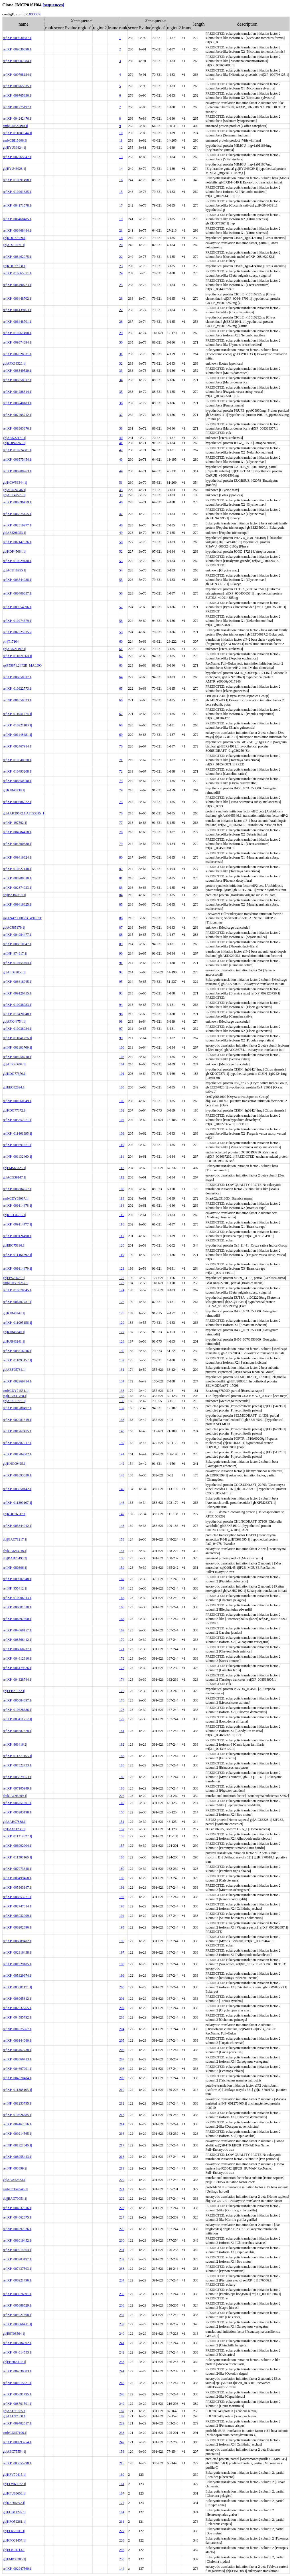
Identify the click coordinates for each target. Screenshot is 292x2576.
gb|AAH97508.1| (14, 2416)
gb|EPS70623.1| (14, 1278)
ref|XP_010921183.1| (17, 725)
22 (121, 257)
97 (121, 1029)
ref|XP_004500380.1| (17, 844)
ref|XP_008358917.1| (17, 380)
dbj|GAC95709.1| (15, 1796)
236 (121, 2305)
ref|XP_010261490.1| (17, 333)
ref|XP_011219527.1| (17, 1836)
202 (121, 2008)
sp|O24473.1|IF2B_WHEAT (22, 918)
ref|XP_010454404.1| (17, 963)
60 (121, 642)
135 (121, 1396)
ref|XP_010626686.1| (17, 1710)
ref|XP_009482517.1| (17, 2423)
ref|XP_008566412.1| (17, 1640)
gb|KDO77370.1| (14, 1074)
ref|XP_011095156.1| (17, 1323)
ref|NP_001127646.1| (17, 2145)
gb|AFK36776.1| (14, 1401)
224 (121, 2217)
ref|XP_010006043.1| (17, 1598)
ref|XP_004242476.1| (17, 118)
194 (121, 1916)
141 (121, 1454)
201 (121, 1999)
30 (121, 342)
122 (121, 1278)
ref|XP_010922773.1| (17, 689)
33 (121, 371)
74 (121, 790)
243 (121, 2362)
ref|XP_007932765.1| (17, 2008)
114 (121, 1206)
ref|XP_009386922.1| (17, 802)
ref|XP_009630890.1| (17, 49)
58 (121, 621)
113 (121, 1198)
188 (121, 1788)
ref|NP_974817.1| (15, 953)
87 (121, 928)
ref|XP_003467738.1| (17, 2050)
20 (121, 245)
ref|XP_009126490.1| (17, 1236)
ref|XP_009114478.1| (17, 1206)
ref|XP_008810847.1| (17, 944)
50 (121, 542)
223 (121, 2208)
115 (121, 1215)
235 (121, 2294)
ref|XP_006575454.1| (17, 459)
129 (121, 1323)
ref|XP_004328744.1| (17, 1680)
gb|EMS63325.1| (14, 1168)
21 (121, 230)
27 (121, 310)
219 (121, 2168)
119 (121, 1255)
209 (121, 2078)
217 (121, 2145)
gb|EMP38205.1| (14, 2559)
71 (121, 760)
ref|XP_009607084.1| (17, 61)
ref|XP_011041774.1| (17, 714)
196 (121, 1941)
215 (121, 2463)
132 (121, 1360)
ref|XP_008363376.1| (17, 428)
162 (121, 1579)
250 (121, 2559)
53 (121, 561)
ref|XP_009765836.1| (17, 95)
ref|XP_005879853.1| (17, 1777)
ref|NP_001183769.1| (17, 1047)
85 (121, 904)
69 (121, 735)
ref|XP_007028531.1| (17, 354)
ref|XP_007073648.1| (17, 1869)
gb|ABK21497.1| (14, 649)
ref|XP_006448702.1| (17, 299)
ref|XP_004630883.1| (17, 2371)
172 (121, 1658)
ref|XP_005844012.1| (17, 1526)
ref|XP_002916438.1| (17, 1952)
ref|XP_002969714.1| (17, 1381)
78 (121, 832)
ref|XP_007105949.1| (17, 1788)
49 (121, 533)
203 (121, 2017)
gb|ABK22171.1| (14, 438)
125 (121, 1313)
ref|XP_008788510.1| (17, 878)
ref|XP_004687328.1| (17, 1731)
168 (121, 1619)
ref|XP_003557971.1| (17, 1120)
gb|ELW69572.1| (14, 2484)
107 (121, 1120)
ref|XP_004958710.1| (17, 1057)
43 (121, 459)
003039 (34, 14)
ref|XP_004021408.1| (17, 2315)
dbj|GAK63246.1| (15, 1551)
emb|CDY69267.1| (16, 1283)
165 (121, 1598)
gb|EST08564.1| (14, 2334)
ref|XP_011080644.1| (17, 133)
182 (121, 1744)
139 (121, 1443)
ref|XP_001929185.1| (17, 1964)
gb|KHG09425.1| (14, 1464)
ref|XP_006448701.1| (17, 322)
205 (121, 2040)
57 (121, 607)
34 (121, 380)
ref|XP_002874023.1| (17, 888)
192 (121, 1897)
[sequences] (53, 4)
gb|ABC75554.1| (14, 2452)
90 (121, 953)
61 (121, 649)
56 (121, 593)
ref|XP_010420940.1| (17, 1014)
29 (121, 333)
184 (121, 2512)
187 (121, 2411)
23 (121, 266)
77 (121, 823)
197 (121, 1952)
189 (121, 2416)
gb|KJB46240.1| (14, 1332)
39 (121, 495)
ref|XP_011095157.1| (17, 1360)
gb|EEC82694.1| (14, 1087)
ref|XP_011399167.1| (17, 1503)
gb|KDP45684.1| (14, 551)
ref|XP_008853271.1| (17, 1897)
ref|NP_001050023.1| (17, 700)
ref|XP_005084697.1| (17, 1700)
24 (121, 273)
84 (121, 895)
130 (121, 1351)
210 (121, 2090)
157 (121, 1846)
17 (121, 205)
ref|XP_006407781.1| (17, 1302)
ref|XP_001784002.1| (17, 1454)
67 (121, 714)
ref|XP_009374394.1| (17, 342)
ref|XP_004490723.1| (17, 285)
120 (121, 1245)
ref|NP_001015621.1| (17, 2383)
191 (121, 1887)
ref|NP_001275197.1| (17, 107)
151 (121, 1822)
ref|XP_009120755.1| (17, 993)
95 (121, 982)
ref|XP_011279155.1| (17, 1756)
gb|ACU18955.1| (14, 570)
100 (121, 1047)
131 (121, 1370)
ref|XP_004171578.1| (17, 205)
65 (121, 689)
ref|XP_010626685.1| (17, 2115)
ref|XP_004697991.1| (17, 2069)
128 (121, 1341)
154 (121, 1551)
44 (121, 471)
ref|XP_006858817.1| (17, 677)
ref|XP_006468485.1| (17, 219)
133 (121, 1391)
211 (121, 2522)
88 (121, 935)
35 (121, 392)
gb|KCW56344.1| (15, 483)
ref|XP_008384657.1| (17, 1189)
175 (121, 1691)
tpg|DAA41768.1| (15, 1396)
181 (121, 1731)
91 (121, 963)
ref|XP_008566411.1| (17, 2324)
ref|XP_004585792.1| (17, 2017)
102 (121, 1110)
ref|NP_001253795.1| (17, 2103)
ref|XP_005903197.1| (17, 2259)
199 (121, 1976)
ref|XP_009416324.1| (17, 857)
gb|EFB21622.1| (14, 1691)
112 (121, 1177)
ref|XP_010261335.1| (17, 192)
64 (121, 677)
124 (121, 1290)
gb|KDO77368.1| (14, 266)
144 (121, 2569)
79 (121, 844)
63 (121, 665)
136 (121, 1401)
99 (121, 1038)
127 (121, 1332)
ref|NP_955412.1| (15, 1588)
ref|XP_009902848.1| (17, 1579)
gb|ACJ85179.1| (14, 928)
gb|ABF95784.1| (14, 1370)
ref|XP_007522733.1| (17, 1765)
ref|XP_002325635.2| (17, 632)
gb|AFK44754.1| (14, 1022)
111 (121, 1157)
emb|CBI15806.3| (15, 140)
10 (121, 133)
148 (121, 1526)
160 (121, 2475)
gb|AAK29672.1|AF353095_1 (23, 813)
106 (121, 1101)
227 (121, 2531)
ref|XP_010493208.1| (17, 771)
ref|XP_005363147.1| (17, 1887)
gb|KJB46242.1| (14, 1313)
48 (121, 525)
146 (121, 1503)
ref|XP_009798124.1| (17, 75)
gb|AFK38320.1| (14, 363)
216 (121, 2134)
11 (121, 140)
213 (121, 2115)
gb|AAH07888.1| (14, 1822)
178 (121, 1710)
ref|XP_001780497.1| (17, 1408)
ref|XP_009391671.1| (17, 1145)
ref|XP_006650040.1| (17, 781)
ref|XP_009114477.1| (17, 1224)
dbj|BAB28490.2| (15, 1558)
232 (121, 2259)
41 (121, 443)
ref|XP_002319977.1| (17, 525)
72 (121, 771)
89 (121, 944)
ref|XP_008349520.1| (17, 371)
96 (121, 1014)
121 (121, 1268)
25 (121, 285)
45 (121, 490)
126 (121, 1302)
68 (121, 725)
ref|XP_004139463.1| (17, 310)
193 (121, 1906)
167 (121, 2493)
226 (121, 1796)
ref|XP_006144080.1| (17, 2040)
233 (121, 2269)
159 (121, 1568)
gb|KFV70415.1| (14, 2475)
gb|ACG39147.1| (14, 1177)
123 (121, 1283)
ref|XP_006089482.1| (17, 1941)
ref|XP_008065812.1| (17, 1999)
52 (121, 551)
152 (121, 1829)
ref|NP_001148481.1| (17, 735)
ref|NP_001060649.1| (17, 1101)
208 (121, 2069)
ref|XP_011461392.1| (17, 1255)
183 (121, 1756)
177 (121, 2503)
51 (121, 483)
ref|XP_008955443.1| (17, 2157)
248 (121, 2394)
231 (121, 2250)
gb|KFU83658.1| (14, 2493)
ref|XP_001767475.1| (17, 1431)
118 (121, 1168)
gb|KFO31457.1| (14, 2540)
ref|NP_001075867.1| (17, 2029)
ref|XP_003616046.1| (17, 1351)
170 (121, 1640)
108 (121, 1189)
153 (121, 1539)
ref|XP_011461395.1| (17, 1133)
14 (121, 169)
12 (121, 148)
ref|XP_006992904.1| (17, 1846)
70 (121, 746)
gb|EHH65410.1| (14, 2362)
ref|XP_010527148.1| (17, 869)
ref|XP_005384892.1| (17, 2343)
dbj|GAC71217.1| (15, 1539)
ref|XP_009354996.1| (17, 607)
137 (121, 1408)
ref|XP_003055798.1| (17, 2463)
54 (121, 570)
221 (121, 2189)
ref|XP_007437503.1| (17, 2269)
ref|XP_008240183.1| (17, 403)
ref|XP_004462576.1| (17, 2124)
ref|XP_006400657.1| (17, 593)
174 (121, 1680)
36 (121, 403)
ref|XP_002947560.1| (17, 2569)
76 (121, 813)
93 (121, 993)
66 (121, 700)
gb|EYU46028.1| (14, 169)
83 (121, 888)
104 (121, 1064)
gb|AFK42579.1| (14, 495)
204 (121, 2029)
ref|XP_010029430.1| (17, 561)
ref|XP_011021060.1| (17, 656)
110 (121, 1145)
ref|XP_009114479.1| (17, 1268)
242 (121, 2352)
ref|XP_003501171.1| (17, 1987)
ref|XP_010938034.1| (17, 1029)
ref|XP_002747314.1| (17, 1906)
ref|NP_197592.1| (15, 823)
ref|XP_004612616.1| (17, 1658)
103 (121, 1057)
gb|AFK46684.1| (14, 1064)
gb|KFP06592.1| (14, 2503)
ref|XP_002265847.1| (17, 157)
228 (121, 2540)
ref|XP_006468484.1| (17, 230)
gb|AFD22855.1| (14, 972)
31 (121, 354)
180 (121, 1869)
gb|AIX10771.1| (14, 245)
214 (121, 2124)
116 (121, 1224)
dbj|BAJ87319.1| (14, 895)
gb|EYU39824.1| (14, 148)
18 (121, 238)
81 (121, 878)
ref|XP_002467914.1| (17, 746)
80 (121, 857)
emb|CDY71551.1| (16, 1391)
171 (121, 1649)
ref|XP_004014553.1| (17, 2352)
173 (121, 1668)
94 (121, 1005)
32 (121, 363)
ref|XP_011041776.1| (17, 1038)
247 (121, 2442)
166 (121, 1607)
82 (121, 869)
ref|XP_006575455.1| (17, 514)
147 (121, 1514)
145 (121, 1489)
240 (121, 2334)
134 (121, 1381)
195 (121, 1927)
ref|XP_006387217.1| (17, 1443)
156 (121, 1558)
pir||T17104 (11, 642)
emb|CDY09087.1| (16, 1198)
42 (121, 450)
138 (121, 1420)
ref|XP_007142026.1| (17, 542)
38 (121, 428)
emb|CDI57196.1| (15, 2433)
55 (121, 580)
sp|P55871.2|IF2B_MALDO (22, 665)
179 (121, 1719)
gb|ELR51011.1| (14, 2531)
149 (121, 1803)
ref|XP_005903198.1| (17, 1812)
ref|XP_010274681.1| (17, 450)
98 (121, 1022)
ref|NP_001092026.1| (17, 2229)
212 (121, 2103)
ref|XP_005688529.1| (17, 2305)
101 (121, 1074)
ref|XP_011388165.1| (17, 2090)
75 (121, 802)
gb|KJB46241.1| (14, 1341)
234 (121, 2280)
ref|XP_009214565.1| (17, 2134)
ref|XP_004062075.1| (17, 2217)
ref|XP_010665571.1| (17, 273)
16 (121, 180)
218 (121, 2157)
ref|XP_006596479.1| (17, 502)
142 (121, 1464)
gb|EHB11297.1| (14, 2512)
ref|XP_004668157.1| (17, 1630)
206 (121, 2050)
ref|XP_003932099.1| (17, 1916)
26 (121, 299)
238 (121, 2433)
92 (121, 972)
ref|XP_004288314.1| (17, 392)
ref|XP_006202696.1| (17, 1927)
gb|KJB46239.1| (14, 790)
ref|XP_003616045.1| (17, 982)
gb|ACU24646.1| (14, 490)
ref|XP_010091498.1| (17, 180)
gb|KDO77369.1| (14, 238)
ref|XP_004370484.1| (17, 2078)
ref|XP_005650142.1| (17, 1489)
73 (121, 781)
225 (121, 2229)
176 (121, 1700)
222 (121, 2199)
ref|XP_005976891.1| (17, 2294)
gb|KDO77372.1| (14, 1110)
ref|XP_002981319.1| (17, 1420)
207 (121, 2059)
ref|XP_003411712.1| (17, 1719)
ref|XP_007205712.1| (17, 415)
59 (121, 632)
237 (121, 2315)
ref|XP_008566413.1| (17, 2059)
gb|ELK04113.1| (14, 2550)
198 (121, 1964)
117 (121, 1236)
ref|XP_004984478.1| (17, 832)
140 (121, 1431)
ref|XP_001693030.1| (17, 1475)
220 (121, 2180)
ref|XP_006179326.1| (17, 1668)
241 (121, 2343)
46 (121, 502)
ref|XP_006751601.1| (17, 1803)
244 (121, 2371)
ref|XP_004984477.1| (17, 935)
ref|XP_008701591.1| (17, 2404)
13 (121, 157)
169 (121, 1630)
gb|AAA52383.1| (14, 2180)
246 (121, 2550)
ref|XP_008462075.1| (17, 257)
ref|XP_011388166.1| (17, 1857)
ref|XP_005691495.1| (17, 2394)
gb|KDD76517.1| (14, 1514)
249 (121, 2404)
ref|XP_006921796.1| (17, 2280)
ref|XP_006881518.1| (17, 1607)
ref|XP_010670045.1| (17, 1290)
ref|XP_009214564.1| (17, 2250)
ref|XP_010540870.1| (17, 760)
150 (121, 1812)
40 (121, 438)
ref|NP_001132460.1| (17, 1157)
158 (121, 2452)
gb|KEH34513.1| (14, 1215)
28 (121, 322)
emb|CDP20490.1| (15, 126)
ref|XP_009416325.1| (17, 904)
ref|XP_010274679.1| (17, 621)
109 (121, 1133)
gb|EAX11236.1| (14, 1829)
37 (121, 415)
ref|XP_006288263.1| (17, 471)
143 (121, 1475)
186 (121, 1777)
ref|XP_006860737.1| (17, 1649)
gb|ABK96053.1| (14, 533)
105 (121, 1087)
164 (121, 1588)
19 (121, 219)
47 (121, 514)
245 (121, 2383)
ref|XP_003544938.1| (17, 580)
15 (121, 192)
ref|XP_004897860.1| (17, 1619)
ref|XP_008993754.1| (17, 2442)
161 (121, 2484)
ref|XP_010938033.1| (17, 1005)
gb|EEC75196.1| (14, 1245)
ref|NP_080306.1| (15, 1568)
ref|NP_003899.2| (15, 2168)
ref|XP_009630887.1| (17, 38)
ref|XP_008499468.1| (17, 1878)
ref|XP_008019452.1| (17, 2240)
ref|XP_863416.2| (15, 1744)
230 (121, 2240)
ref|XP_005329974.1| (17, 1976)
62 (121, 656)
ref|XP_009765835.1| (17, 86)
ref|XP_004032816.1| (17, 2208)
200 (121, 1987)
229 (121, 2423)
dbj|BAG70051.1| (15, 2199)
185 (121, 1765)
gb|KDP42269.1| (14, 443)
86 (121, 918)
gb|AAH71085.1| (14, 2411)
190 (121, 1878)
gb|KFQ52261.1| (14, 2522)
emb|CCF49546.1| (15, 2189)
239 (121, 2324)
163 (121, 1857)
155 (121, 1836)
